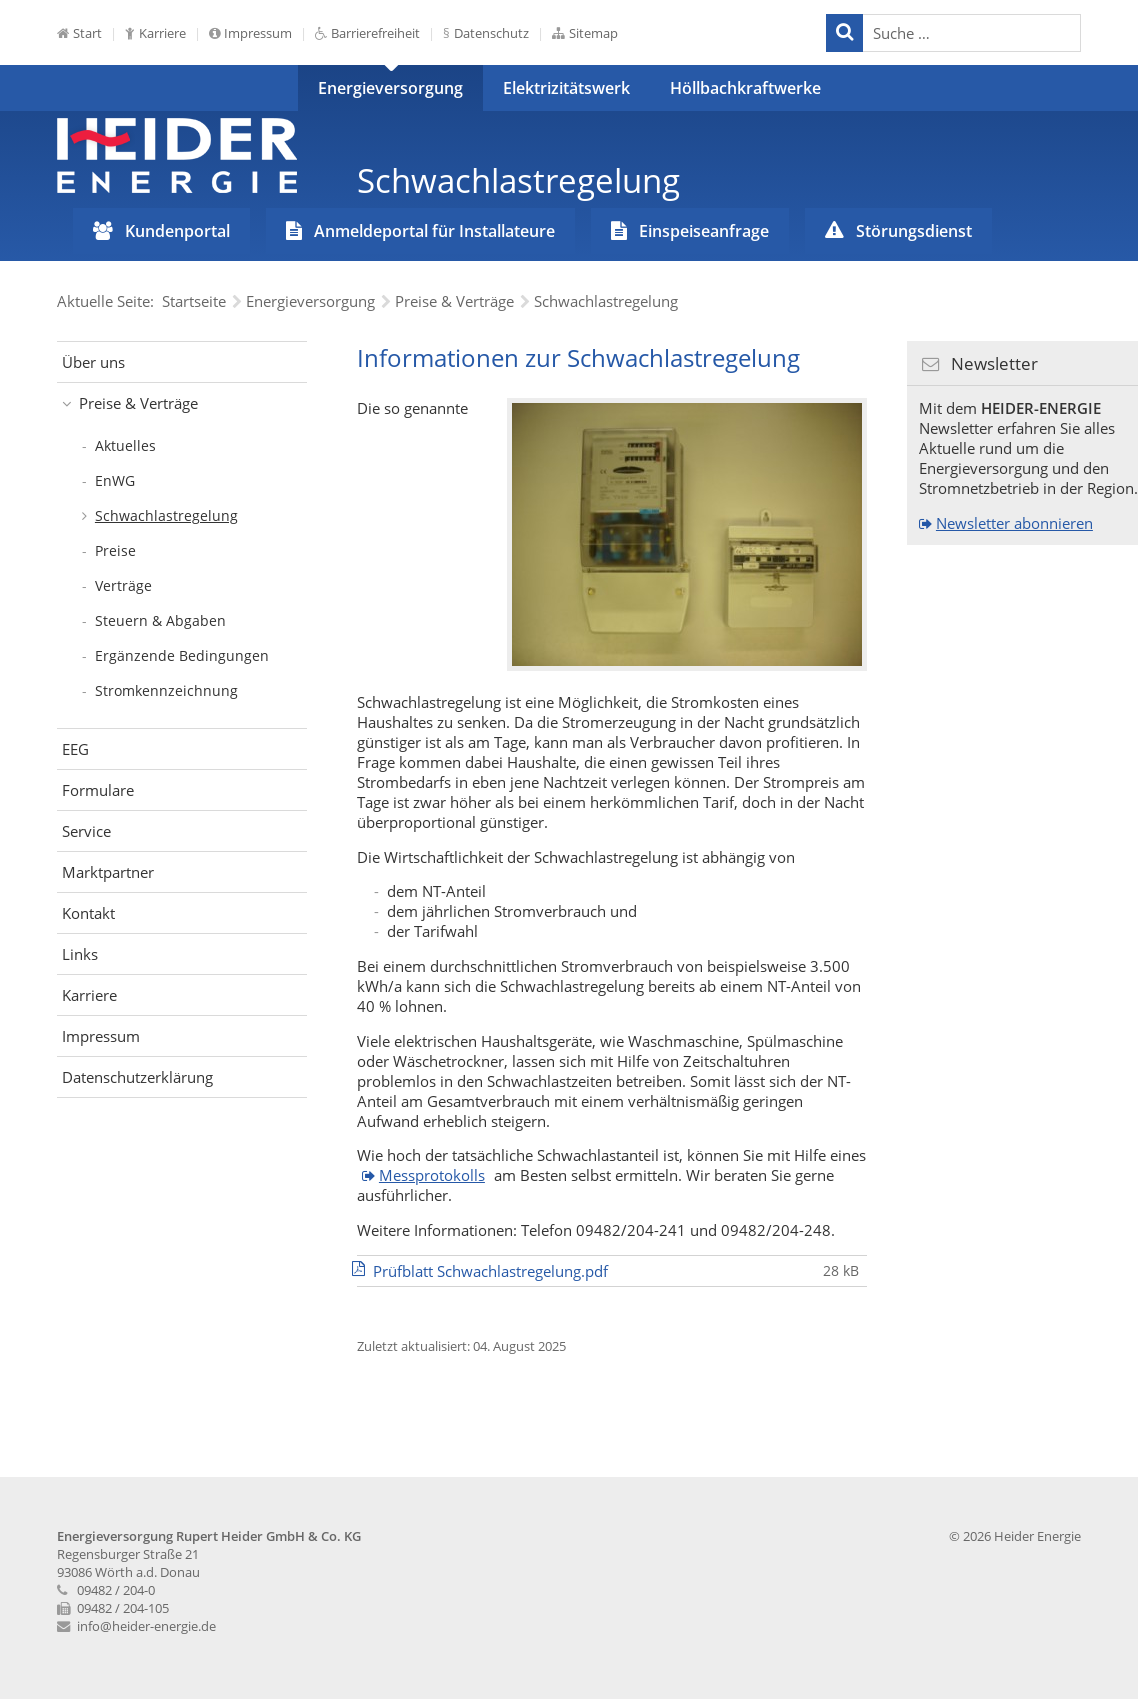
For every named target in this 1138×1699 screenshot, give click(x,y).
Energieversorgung (390, 88)
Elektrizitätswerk (566, 88)
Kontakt (88, 913)
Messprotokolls (432, 1175)
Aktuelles (125, 445)
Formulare (98, 790)
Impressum (258, 33)
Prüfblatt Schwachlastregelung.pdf (490, 1271)
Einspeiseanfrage (704, 231)
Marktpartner (108, 872)
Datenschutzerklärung (137, 1077)
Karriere (162, 33)
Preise (115, 550)
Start (87, 33)
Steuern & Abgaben (160, 620)
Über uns (93, 362)
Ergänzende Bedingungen (182, 655)
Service (86, 831)
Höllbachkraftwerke (745, 88)
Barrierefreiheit (375, 33)
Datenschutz (491, 33)
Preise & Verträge (138, 403)
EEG (75, 749)
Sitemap (593, 33)
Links (80, 954)
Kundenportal (177, 231)
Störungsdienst (914, 231)
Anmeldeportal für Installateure (434, 231)
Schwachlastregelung (166, 515)
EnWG (115, 480)
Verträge (123, 585)
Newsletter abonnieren (1014, 523)
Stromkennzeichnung (166, 690)
